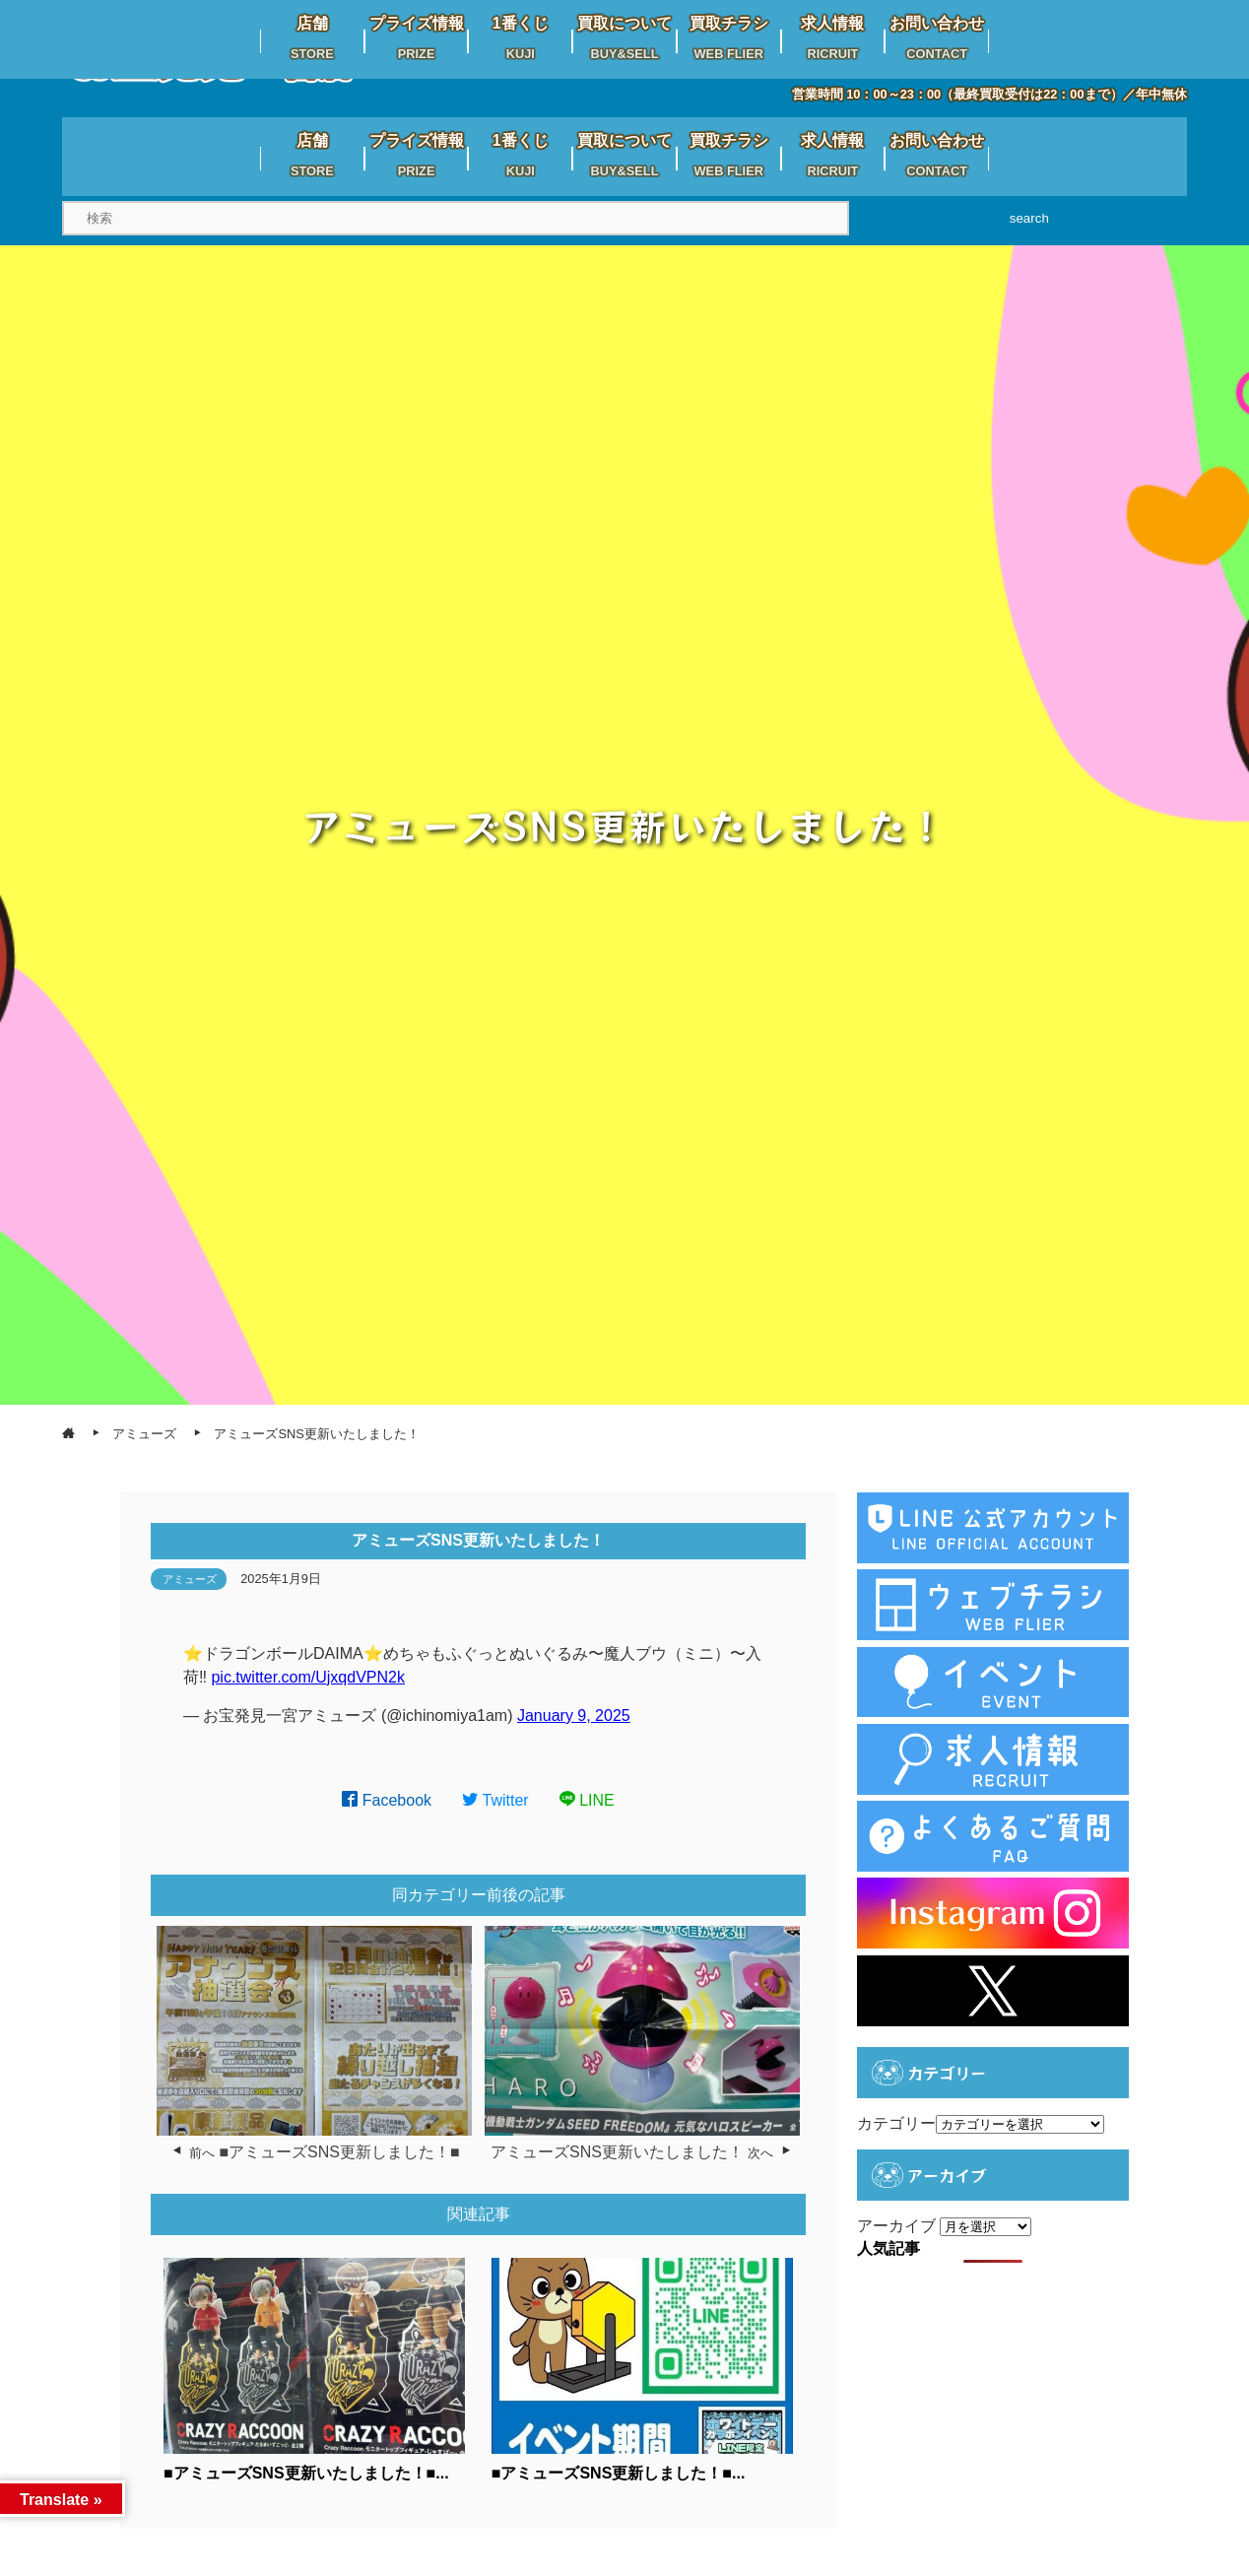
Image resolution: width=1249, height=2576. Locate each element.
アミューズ (190, 1579)
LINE (587, 1800)
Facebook (386, 1800)
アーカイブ (896, 2225)
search (1029, 218)
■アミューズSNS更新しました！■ (339, 2152)
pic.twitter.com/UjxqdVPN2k (308, 1677)
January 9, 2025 (573, 1715)
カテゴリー (896, 2123)
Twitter (495, 1800)
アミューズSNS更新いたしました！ (617, 2152)
